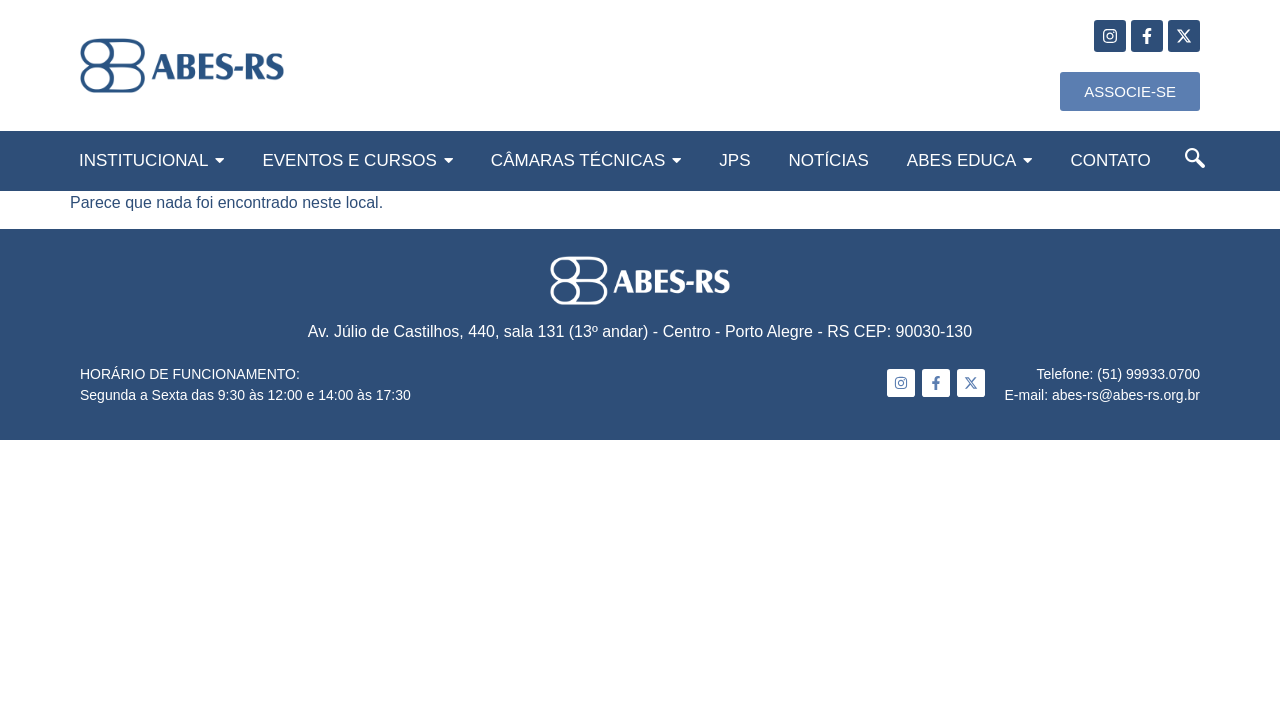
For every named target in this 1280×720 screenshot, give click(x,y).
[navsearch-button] (1195, 162)
